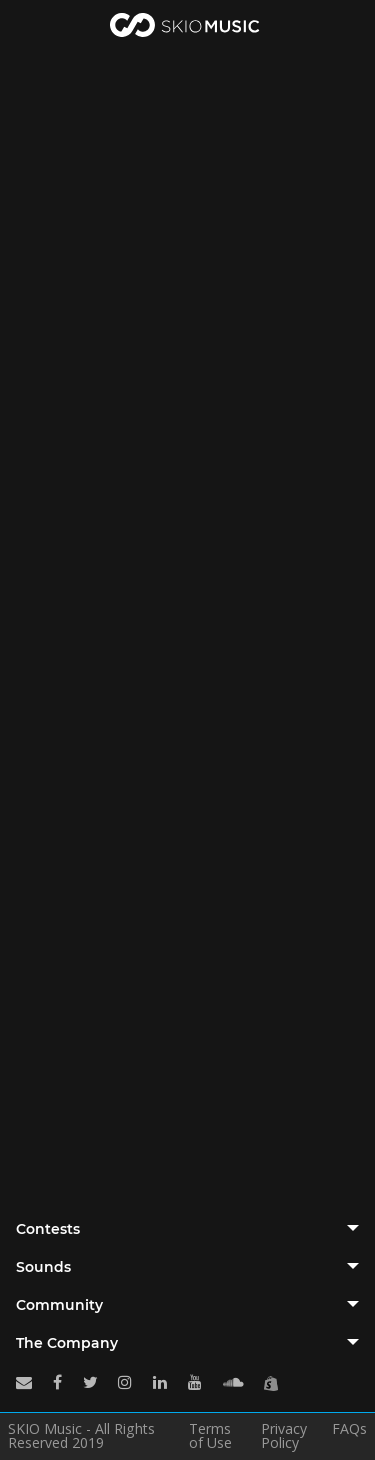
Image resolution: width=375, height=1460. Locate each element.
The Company (67, 1343)
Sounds (43, 1267)
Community (59, 1305)
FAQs (349, 1430)
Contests (48, 1229)
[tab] (187, 1229)
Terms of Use (210, 1436)
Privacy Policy (284, 1436)
